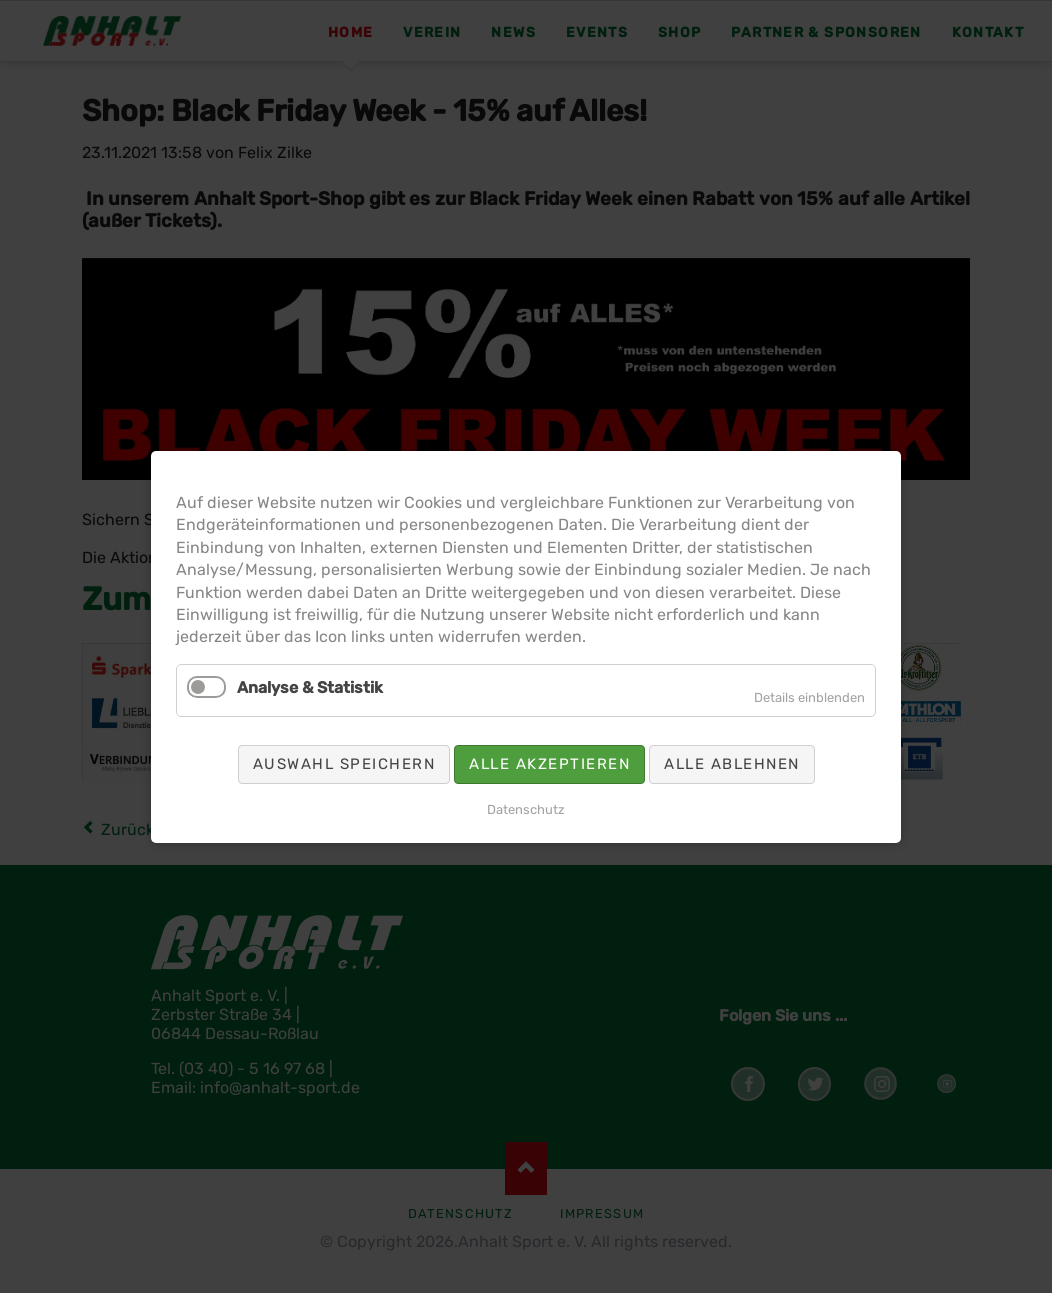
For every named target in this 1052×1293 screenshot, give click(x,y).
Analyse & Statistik (310, 686)
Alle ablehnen (732, 763)
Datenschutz (526, 808)
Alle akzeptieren (549, 763)
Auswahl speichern (344, 763)
